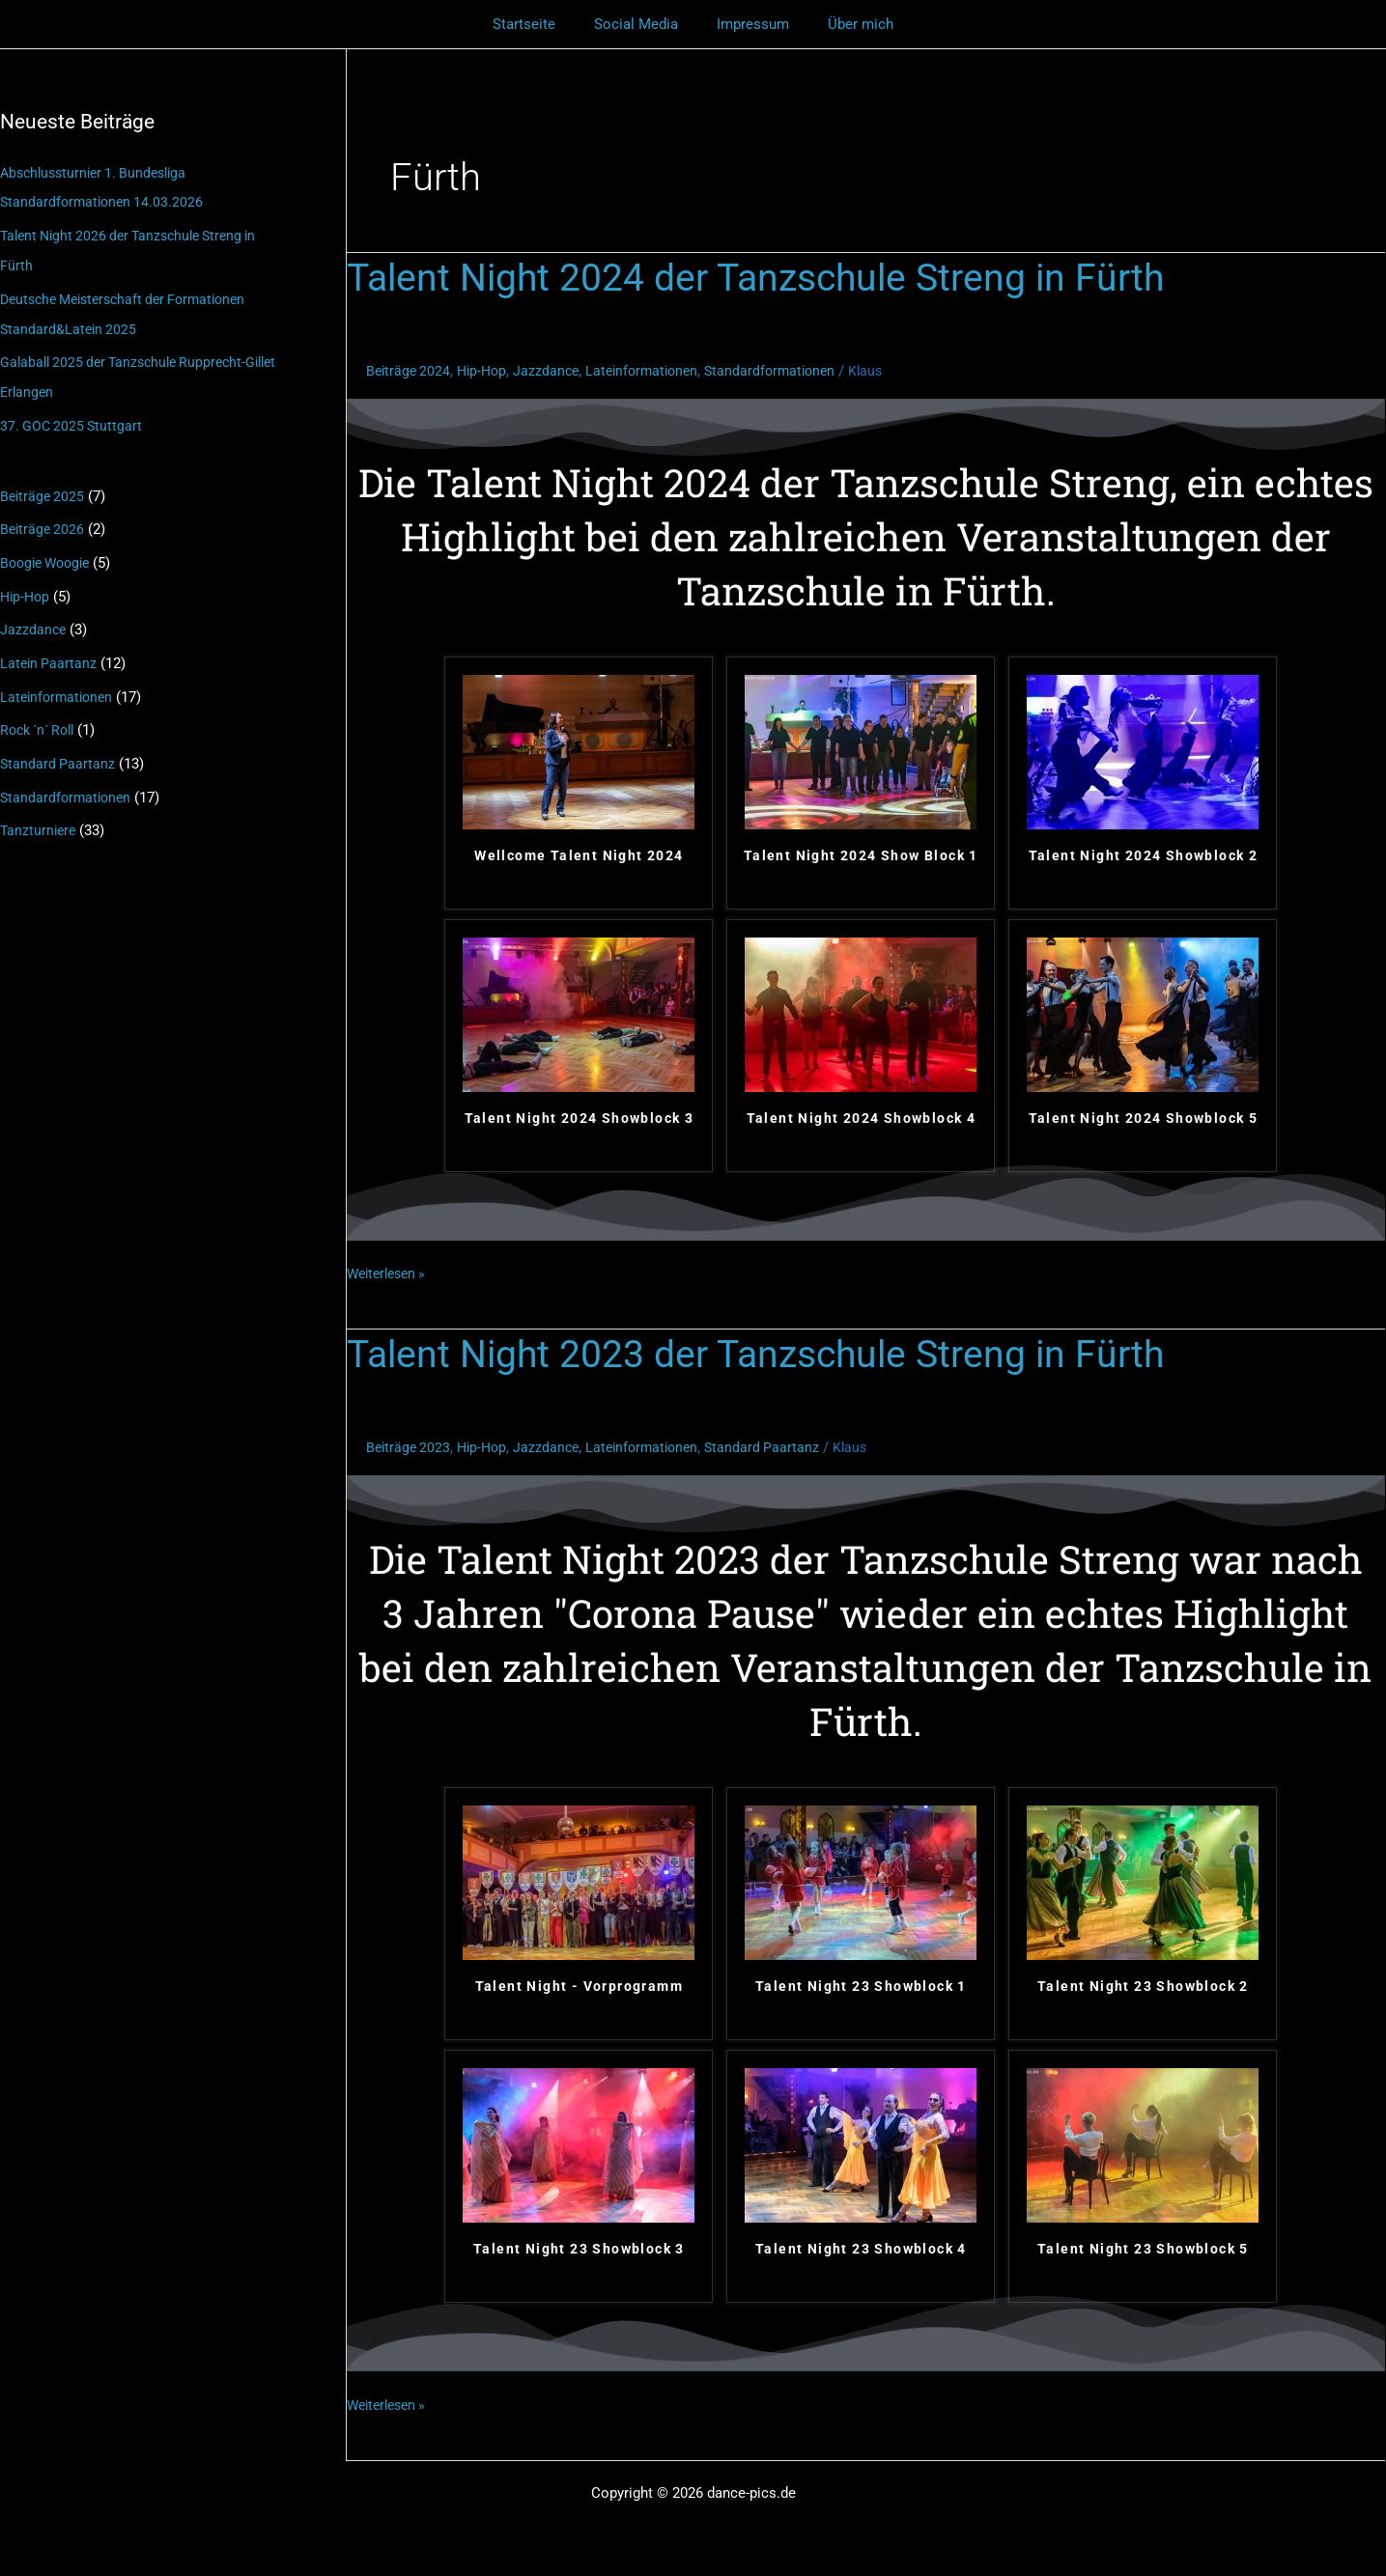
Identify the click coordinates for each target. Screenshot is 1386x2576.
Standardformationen (68, 781)
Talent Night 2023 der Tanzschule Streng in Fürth (765, 1354)
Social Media (641, 24)
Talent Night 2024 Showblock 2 (1144, 855)
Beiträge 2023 (410, 1447)
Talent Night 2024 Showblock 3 (579, 1118)
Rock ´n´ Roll (41, 716)
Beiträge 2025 (44, 488)
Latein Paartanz (49, 650)
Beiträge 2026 (44, 520)
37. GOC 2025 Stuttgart (73, 419)
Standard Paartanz (58, 749)
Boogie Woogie (49, 553)
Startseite (538, 24)
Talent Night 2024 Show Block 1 (861, 855)
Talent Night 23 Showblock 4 (861, 2248)
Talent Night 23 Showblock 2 (1143, 1986)
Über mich (846, 24)
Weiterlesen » (390, 1271)
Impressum (748, 24)
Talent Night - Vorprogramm (579, 1986)
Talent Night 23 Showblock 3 (579, 2248)
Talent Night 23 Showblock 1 (861, 1986)
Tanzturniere (39, 814)
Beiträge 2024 (410, 370)
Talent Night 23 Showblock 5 (1143, 2248)
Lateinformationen (59, 683)
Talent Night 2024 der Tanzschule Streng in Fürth (765, 277)
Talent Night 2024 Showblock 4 (861, 1118)
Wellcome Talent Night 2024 (578, 855)
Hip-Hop (26, 586)
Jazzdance (34, 619)
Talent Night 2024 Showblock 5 (1144, 1118)
